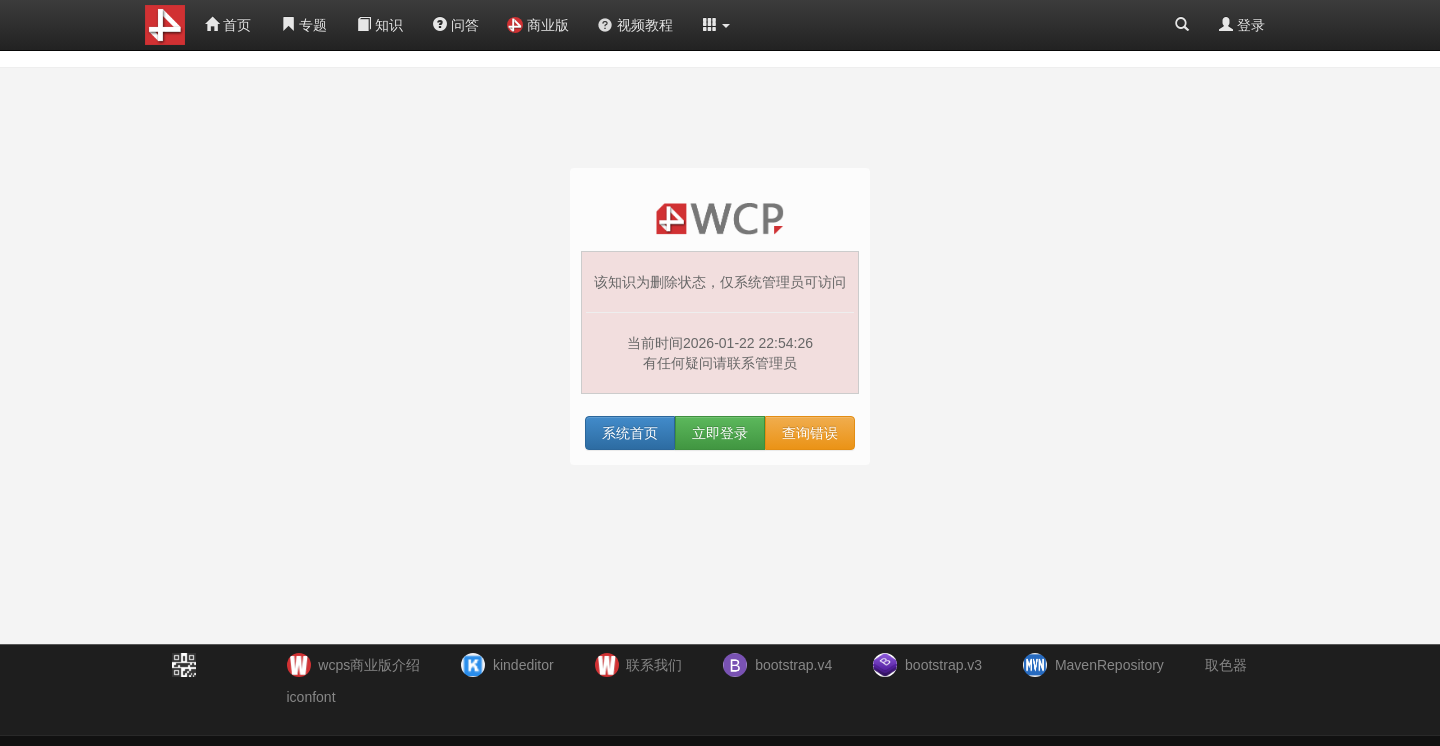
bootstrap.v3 (943, 665)
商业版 (538, 25)
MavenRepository (1109, 665)
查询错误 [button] (810, 433)
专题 (304, 25)
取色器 (1226, 665)
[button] (717, 25)
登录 (1242, 25)
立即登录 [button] (720, 433)
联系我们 (654, 665)
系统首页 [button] (630, 433)
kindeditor (523, 665)
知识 (380, 25)
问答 (456, 25)
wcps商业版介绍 (369, 665)
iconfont (311, 697)
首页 (228, 25)
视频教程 (635, 25)
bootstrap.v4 (793, 665)
